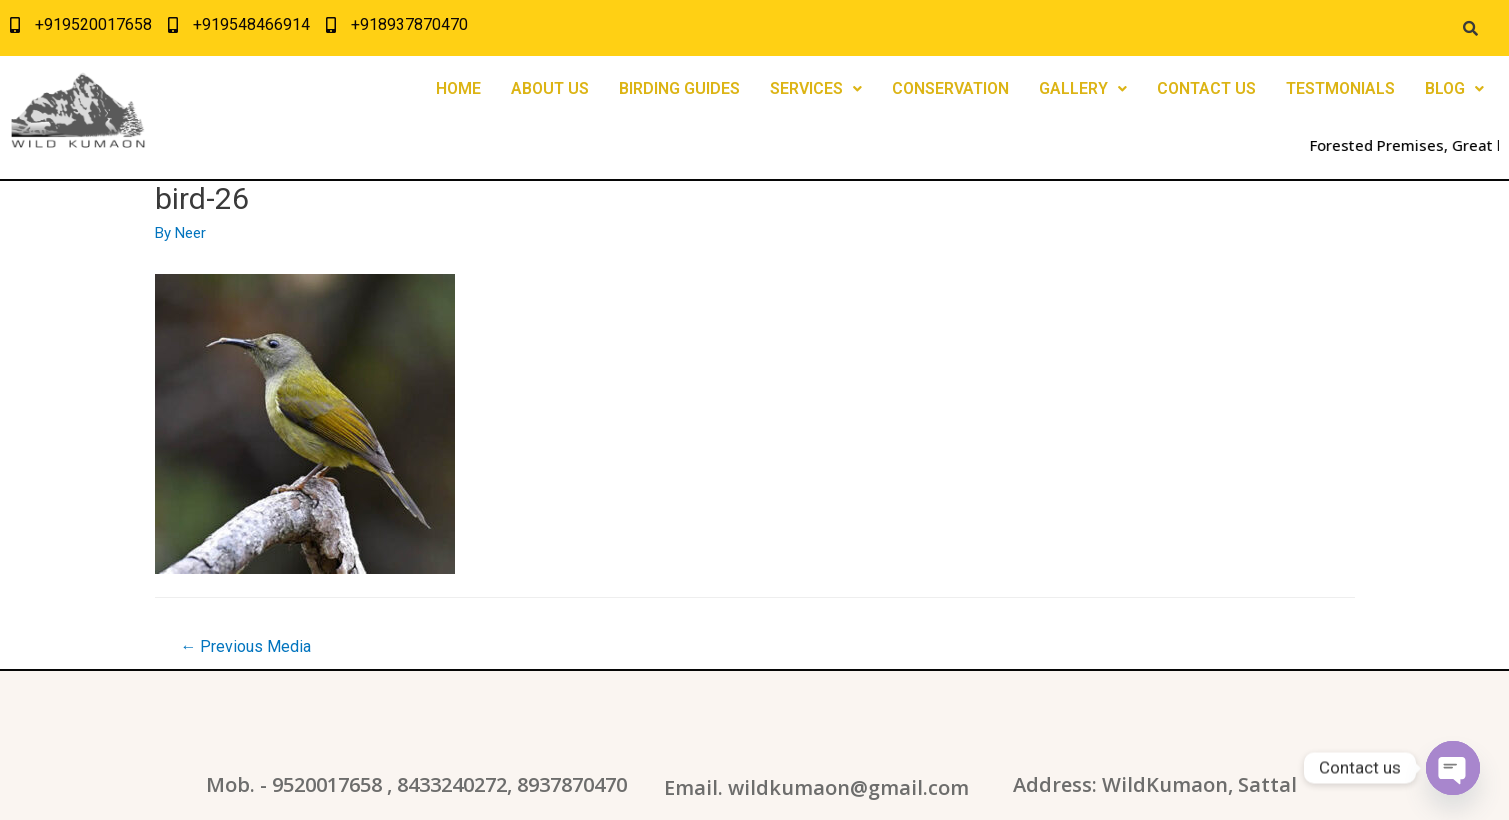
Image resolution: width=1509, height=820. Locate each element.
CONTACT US (1206, 88)
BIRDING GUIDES (679, 88)
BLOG (1454, 88)
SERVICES (816, 88)
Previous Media (245, 646)
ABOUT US (550, 88)
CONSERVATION (950, 88)
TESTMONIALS (1340, 88)
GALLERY (1083, 88)
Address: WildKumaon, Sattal (1155, 784)
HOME (458, 88)
